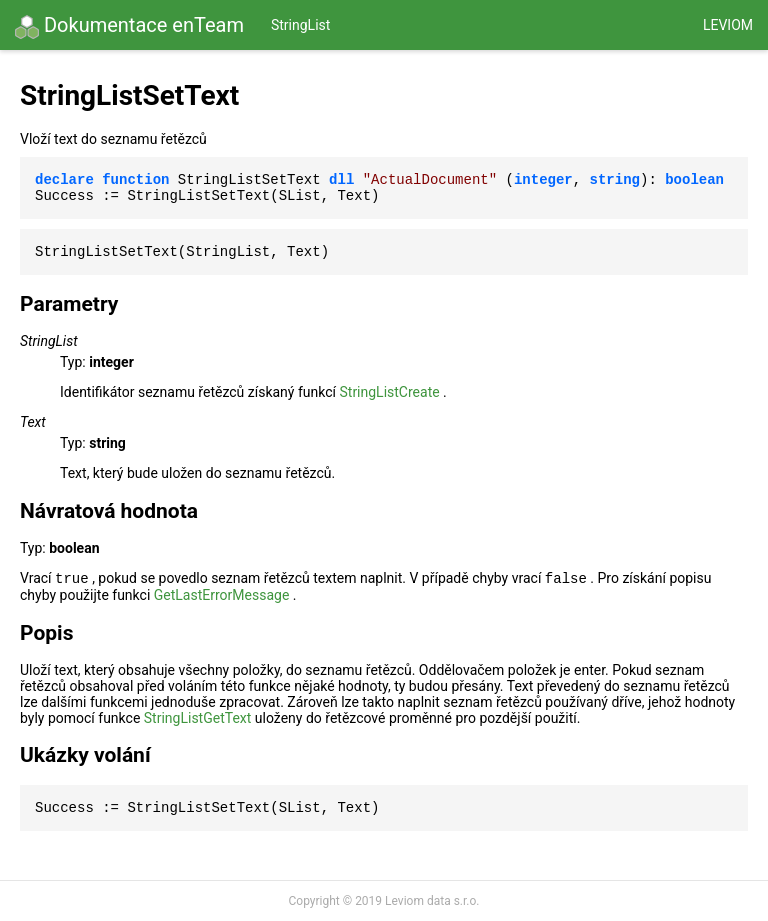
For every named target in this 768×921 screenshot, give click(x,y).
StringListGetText (198, 718)
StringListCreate (389, 392)
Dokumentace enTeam (129, 26)
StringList (300, 25)
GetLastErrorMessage (222, 595)
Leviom (728, 25)
